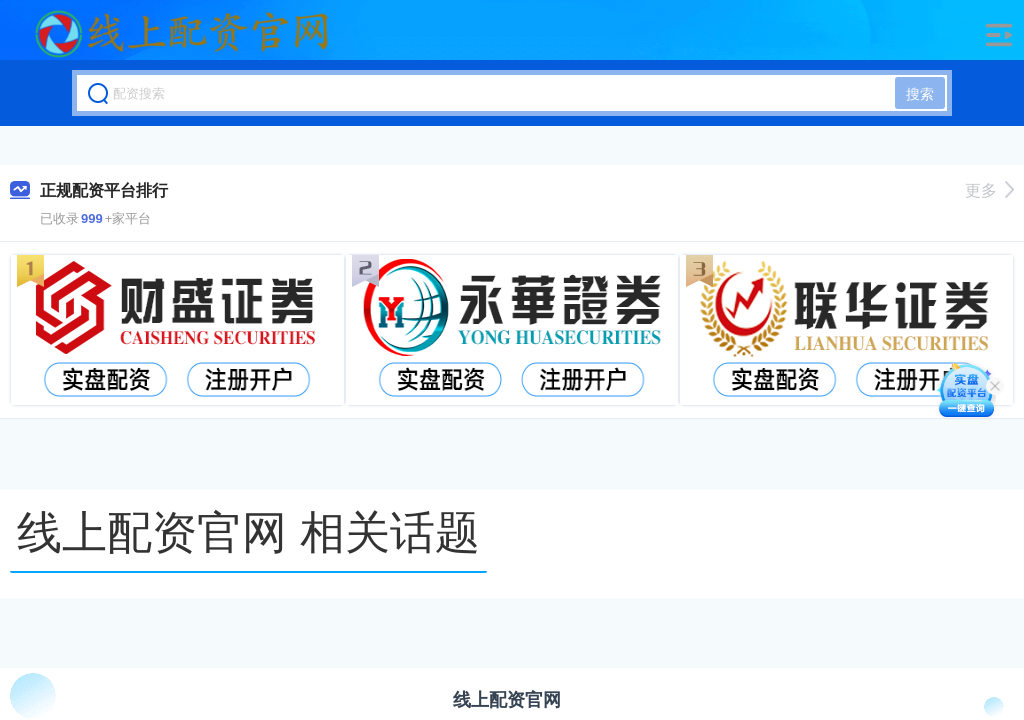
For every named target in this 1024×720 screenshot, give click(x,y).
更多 (989, 190)
